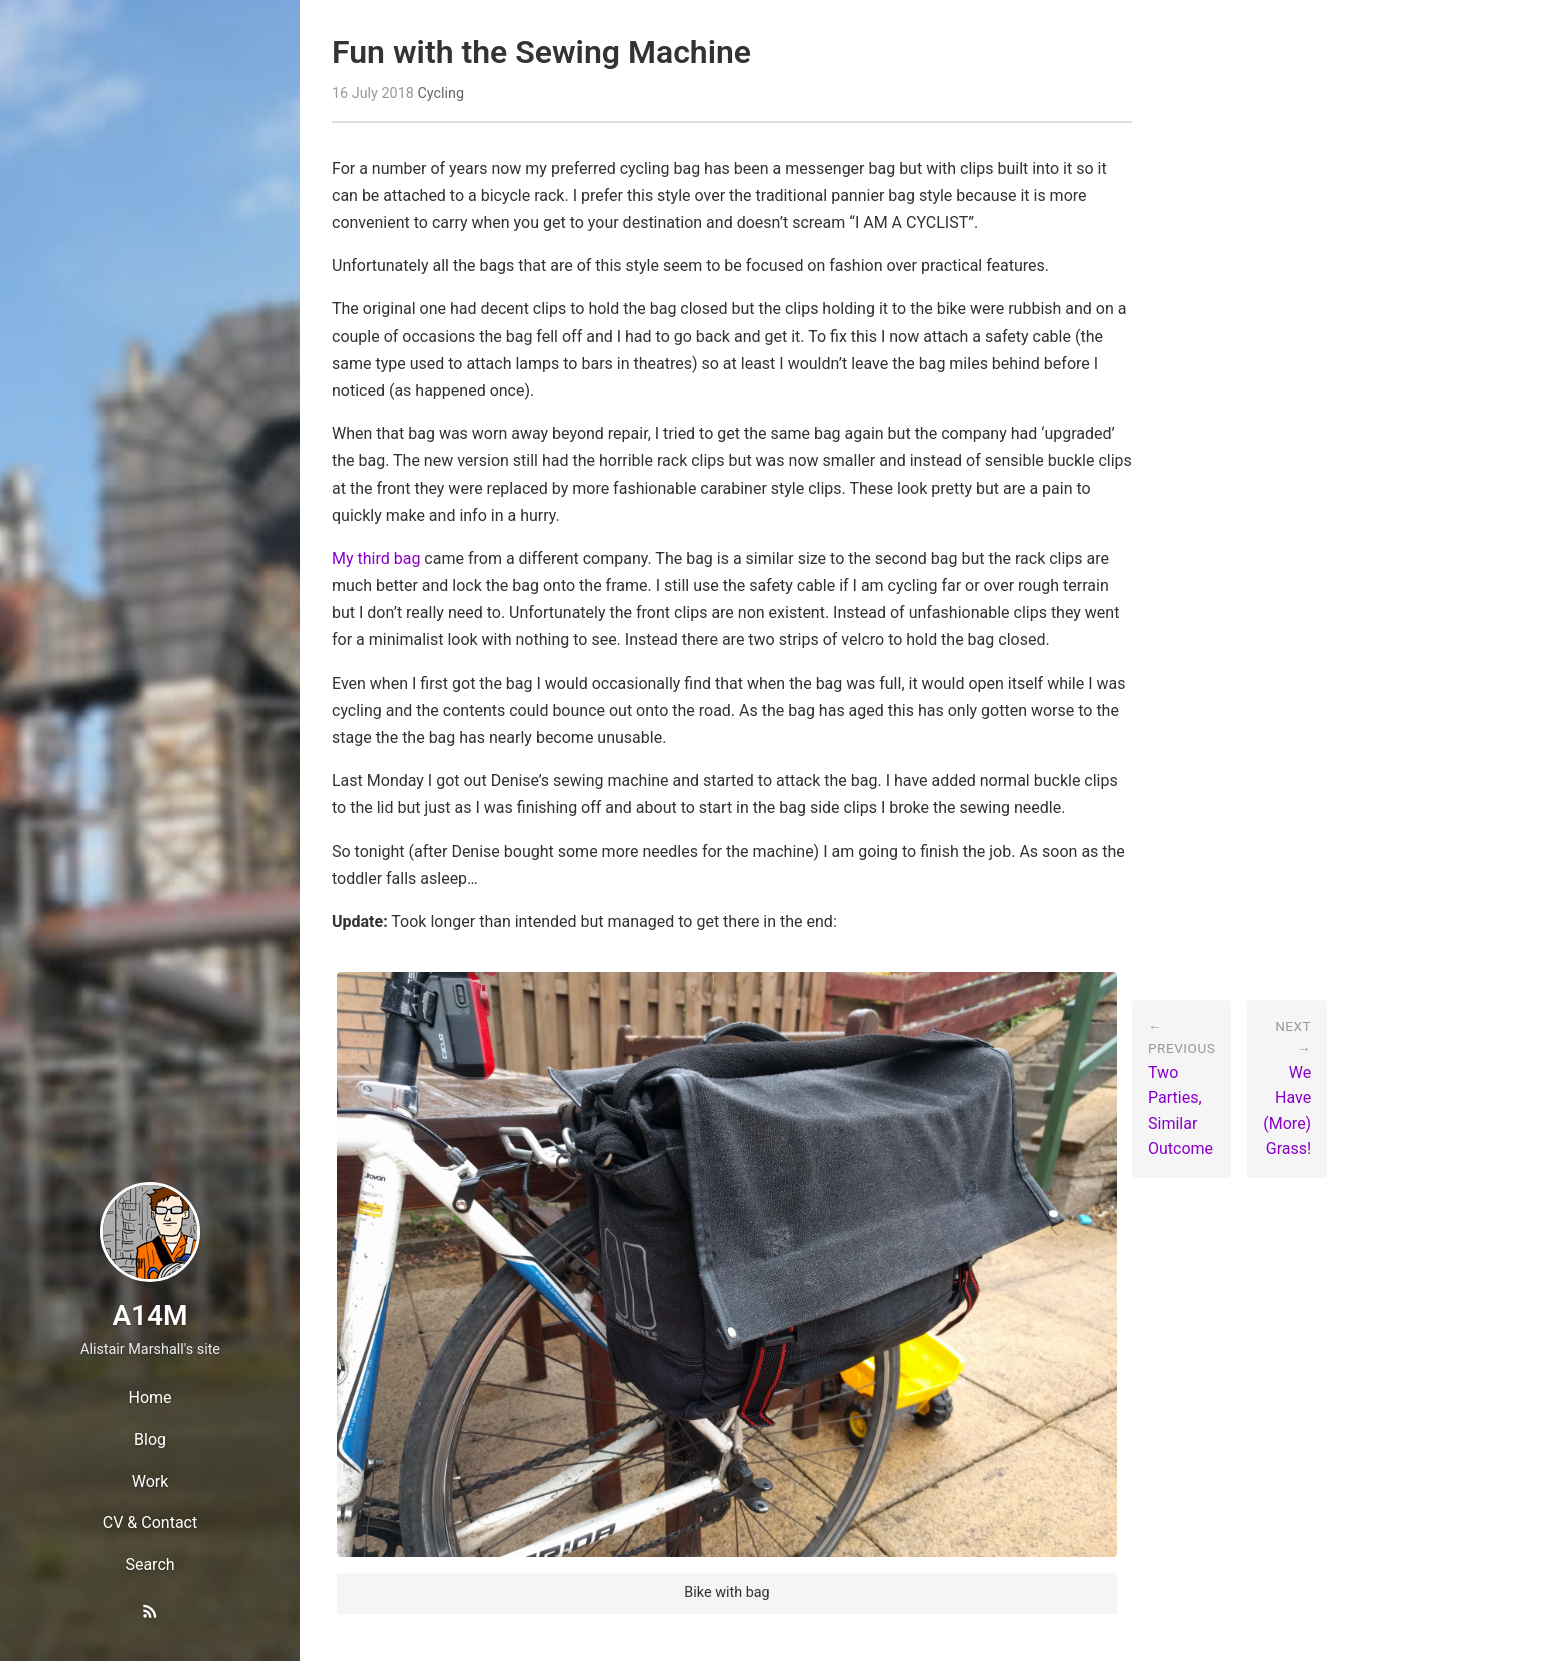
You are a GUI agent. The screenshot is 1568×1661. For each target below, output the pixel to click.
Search (149, 1564)
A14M (149, 1315)
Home (149, 1397)
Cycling (440, 93)
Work (150, 1481)
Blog (150, 1439)
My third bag (376, 558)
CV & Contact (150, 1522)
